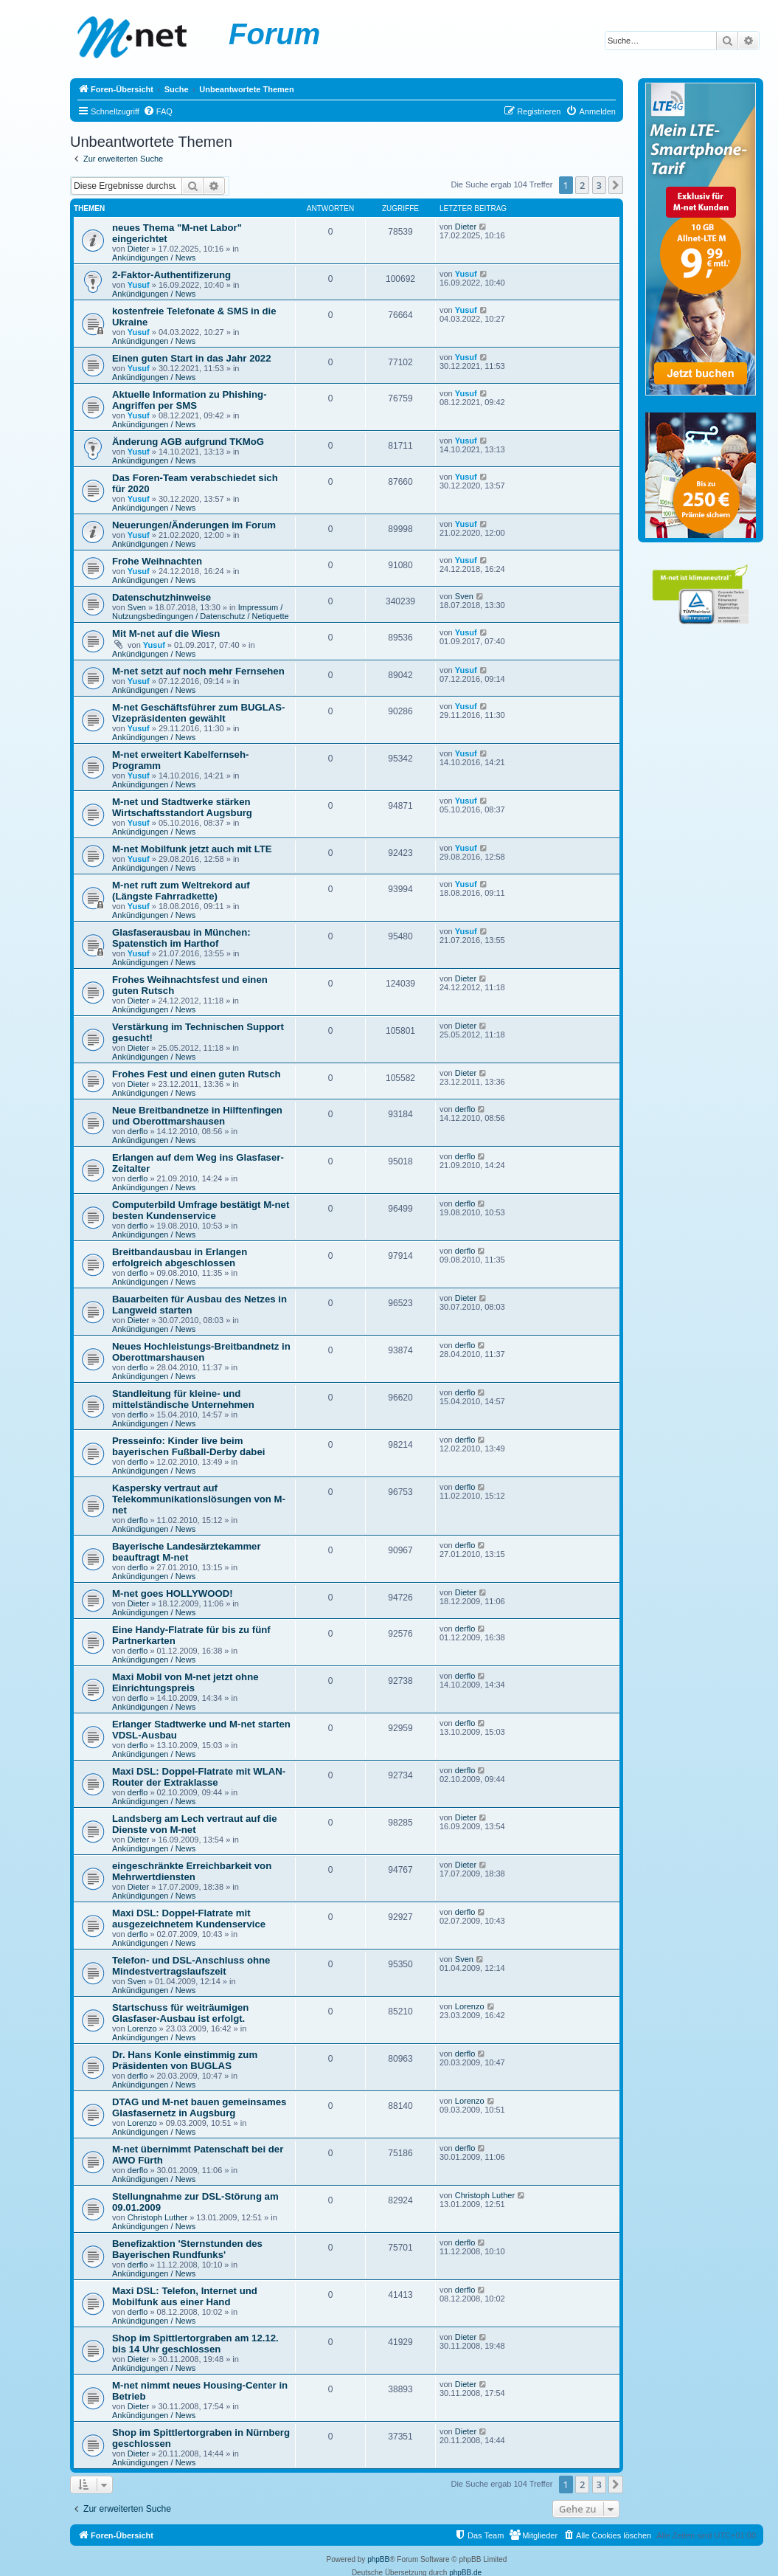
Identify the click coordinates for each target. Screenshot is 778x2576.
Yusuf (139, 284)
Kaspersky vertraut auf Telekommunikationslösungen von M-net (198, 1499)
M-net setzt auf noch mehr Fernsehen (198, 671)
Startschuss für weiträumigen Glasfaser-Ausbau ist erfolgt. (180, 2013)
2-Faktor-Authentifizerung (171, 274)
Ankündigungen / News (153, 257)
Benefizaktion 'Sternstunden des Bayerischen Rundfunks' (187, 2249)
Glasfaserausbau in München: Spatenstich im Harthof (181, 938)
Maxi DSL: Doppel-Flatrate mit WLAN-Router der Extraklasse (198, 1777)
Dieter (138, 248)
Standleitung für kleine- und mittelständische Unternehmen (183, 1399)
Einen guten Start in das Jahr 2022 (191, 358)
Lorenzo (142, 2028)
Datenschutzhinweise (161, 597)
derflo (138, 1131)
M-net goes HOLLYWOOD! (172, 1593)
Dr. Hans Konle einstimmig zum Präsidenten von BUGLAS (184, 2060)
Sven (137, 607)
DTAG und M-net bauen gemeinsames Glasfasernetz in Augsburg (199, 2107)
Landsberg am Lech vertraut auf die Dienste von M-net (194, 1824)
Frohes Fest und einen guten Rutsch (196, 1074)
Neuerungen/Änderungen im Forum (194, 525)
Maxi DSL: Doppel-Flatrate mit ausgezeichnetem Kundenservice (188, 1918)
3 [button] (599, 185)
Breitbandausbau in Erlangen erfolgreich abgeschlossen (179, 1257)
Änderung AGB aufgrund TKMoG (188, 441)
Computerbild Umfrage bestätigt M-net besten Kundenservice (200, 1210)
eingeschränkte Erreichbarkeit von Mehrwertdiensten (191, 1871)
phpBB (378, 2559)
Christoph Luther (157, 2217)
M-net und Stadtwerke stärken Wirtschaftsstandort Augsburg (182, 807)
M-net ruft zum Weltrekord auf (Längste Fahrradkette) (181, 891)
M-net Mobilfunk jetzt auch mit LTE (192, 848)
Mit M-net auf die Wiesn (166, 633)
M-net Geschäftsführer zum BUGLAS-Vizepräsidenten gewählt (198, 713)
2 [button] (582, 185)
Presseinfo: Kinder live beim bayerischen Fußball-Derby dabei (188, 1446)
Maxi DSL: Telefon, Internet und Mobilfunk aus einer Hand (184, 2296)
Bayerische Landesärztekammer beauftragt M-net (186, 1552)
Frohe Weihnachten (157, 561)
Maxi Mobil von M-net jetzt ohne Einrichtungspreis (185, 1682)
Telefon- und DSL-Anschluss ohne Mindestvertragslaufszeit (191, 1966)
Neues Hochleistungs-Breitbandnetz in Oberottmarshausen (201, 1352)
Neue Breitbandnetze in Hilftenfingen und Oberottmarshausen (197, 1116)
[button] (615, 185)
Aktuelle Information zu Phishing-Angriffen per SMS (189, 400)
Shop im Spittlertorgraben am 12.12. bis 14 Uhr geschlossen (195, 2343)
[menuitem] (158, 111)
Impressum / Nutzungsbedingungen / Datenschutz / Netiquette (200, 612)
